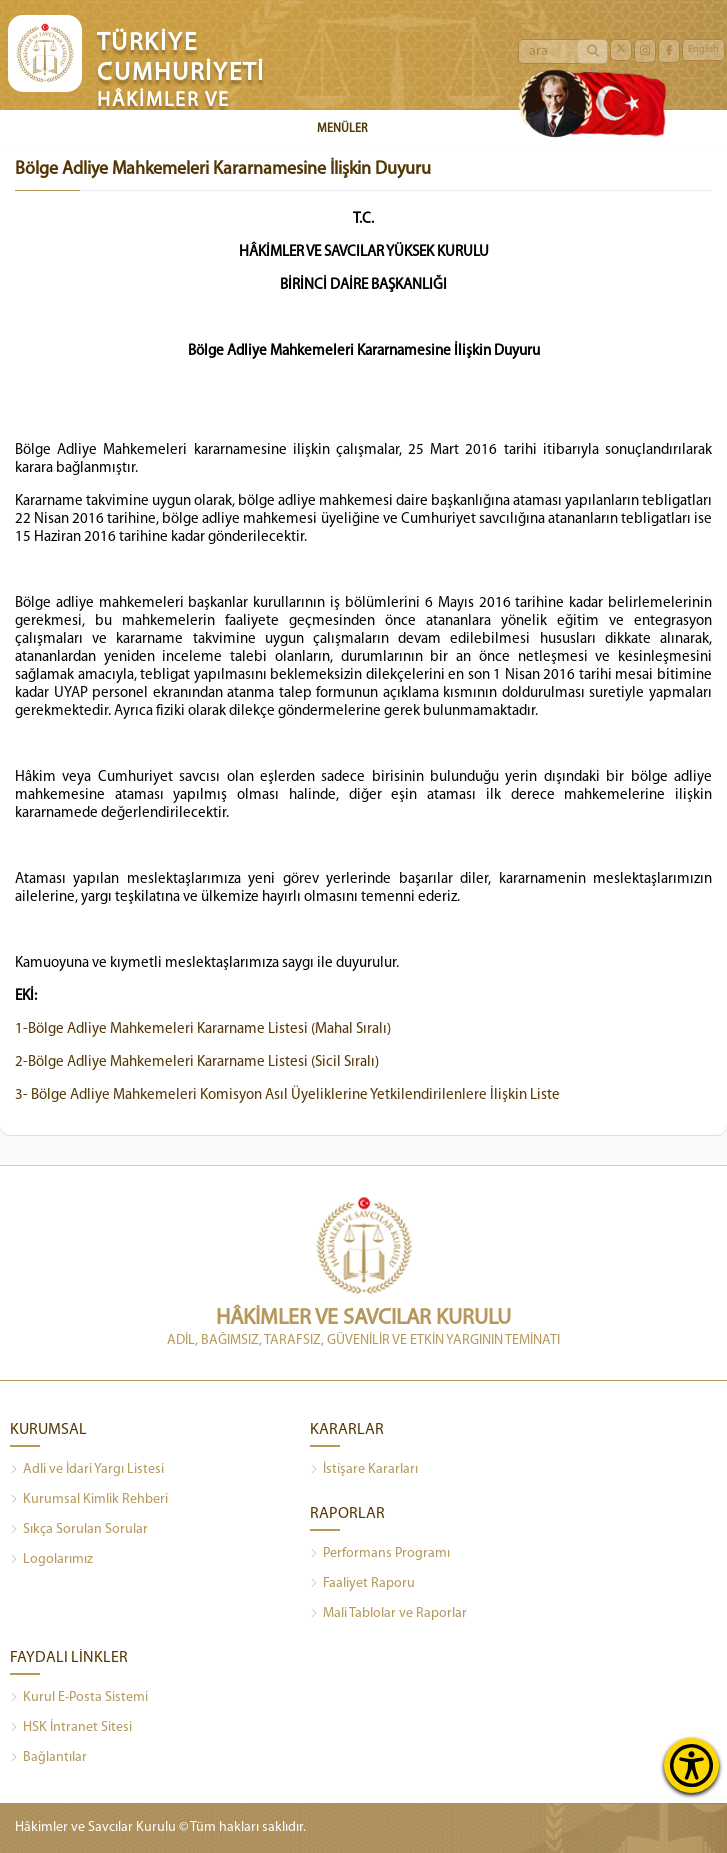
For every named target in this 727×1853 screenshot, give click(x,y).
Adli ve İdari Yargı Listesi (87, 1470)
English (703, 49)
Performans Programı (380, 1554)
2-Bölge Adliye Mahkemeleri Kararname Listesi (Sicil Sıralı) (197, 1062)
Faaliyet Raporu (362, 1584)
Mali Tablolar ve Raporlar (388, 1614)
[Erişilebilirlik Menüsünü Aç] (691, 1765)
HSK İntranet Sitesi (71, 1728)
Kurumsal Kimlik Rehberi (89, 1500)
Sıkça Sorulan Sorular (79, 1530)
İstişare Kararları (364, 1470)
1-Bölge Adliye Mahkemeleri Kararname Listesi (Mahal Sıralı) (203, 1029)
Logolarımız (51, 1560)
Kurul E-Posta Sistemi (79, 1698)
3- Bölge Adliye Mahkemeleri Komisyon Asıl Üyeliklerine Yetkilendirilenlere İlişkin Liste (287, 1095)
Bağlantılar (48, 1758)
